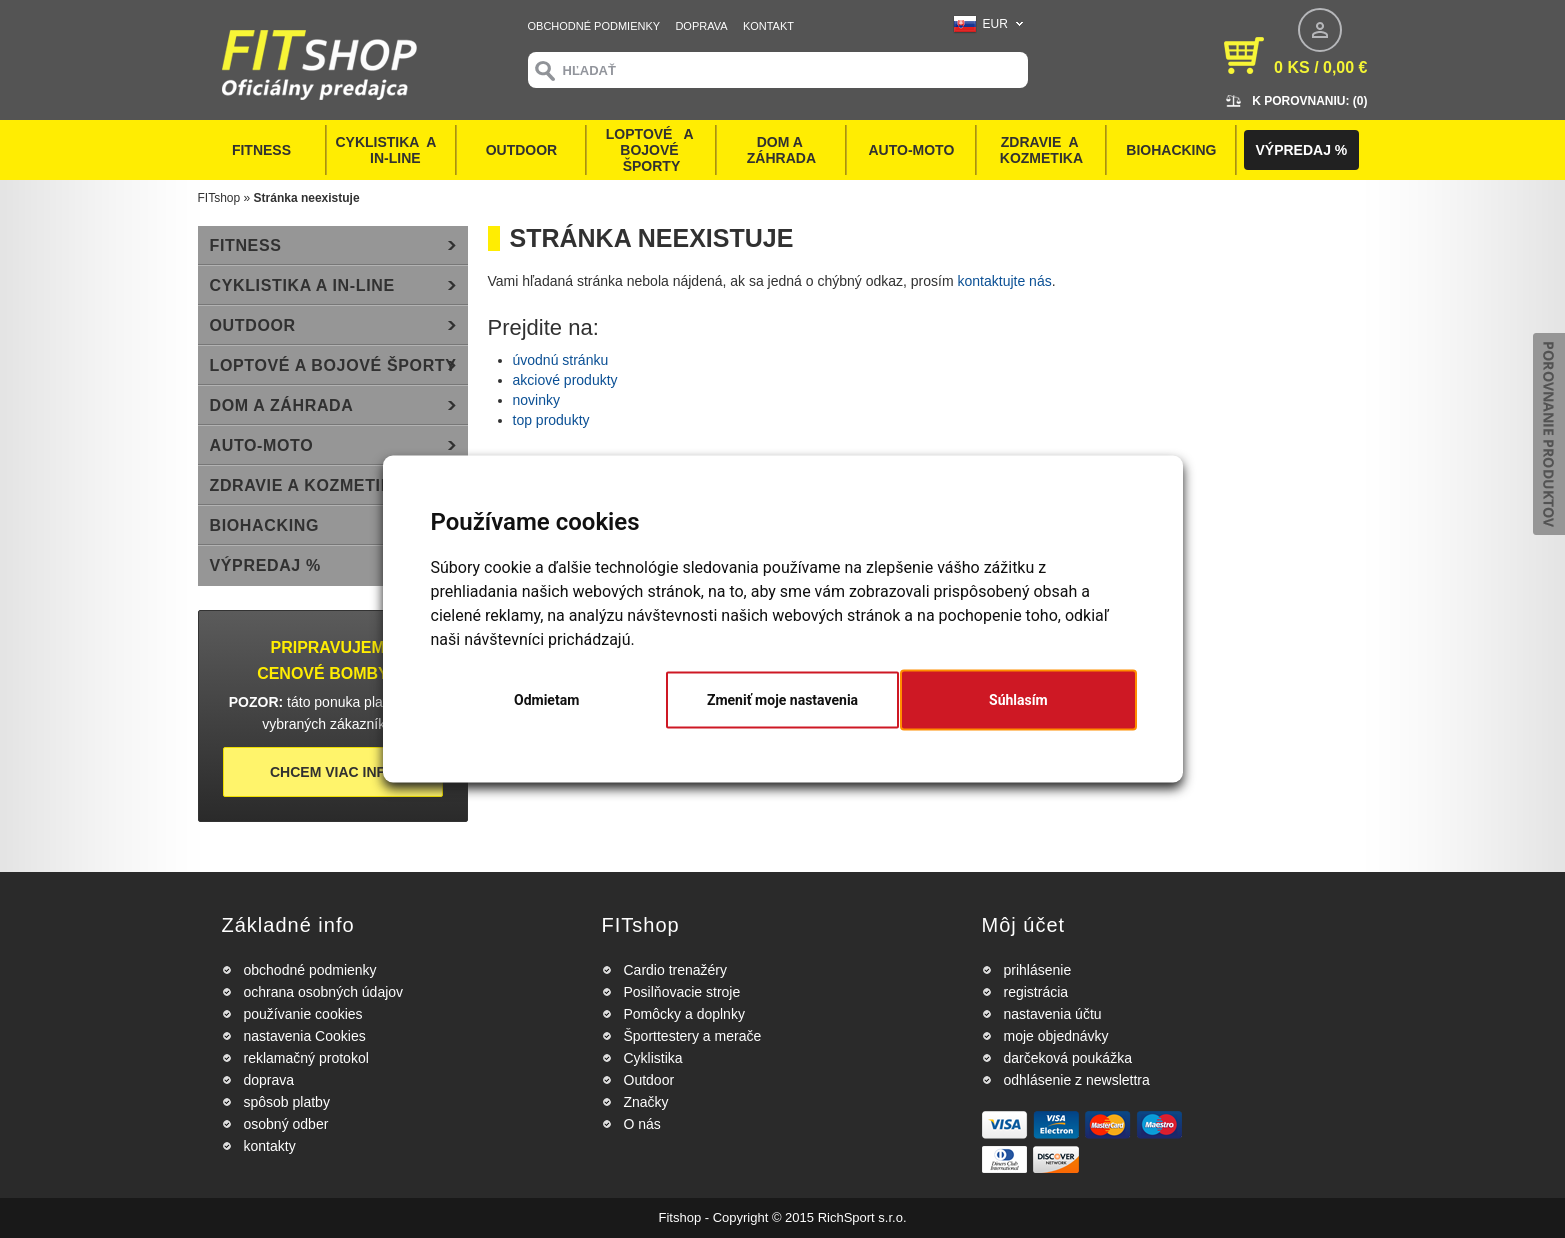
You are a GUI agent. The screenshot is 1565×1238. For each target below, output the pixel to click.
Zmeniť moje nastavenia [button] (782, 700)
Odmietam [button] (546, 700)
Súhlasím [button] (1018, 700)
